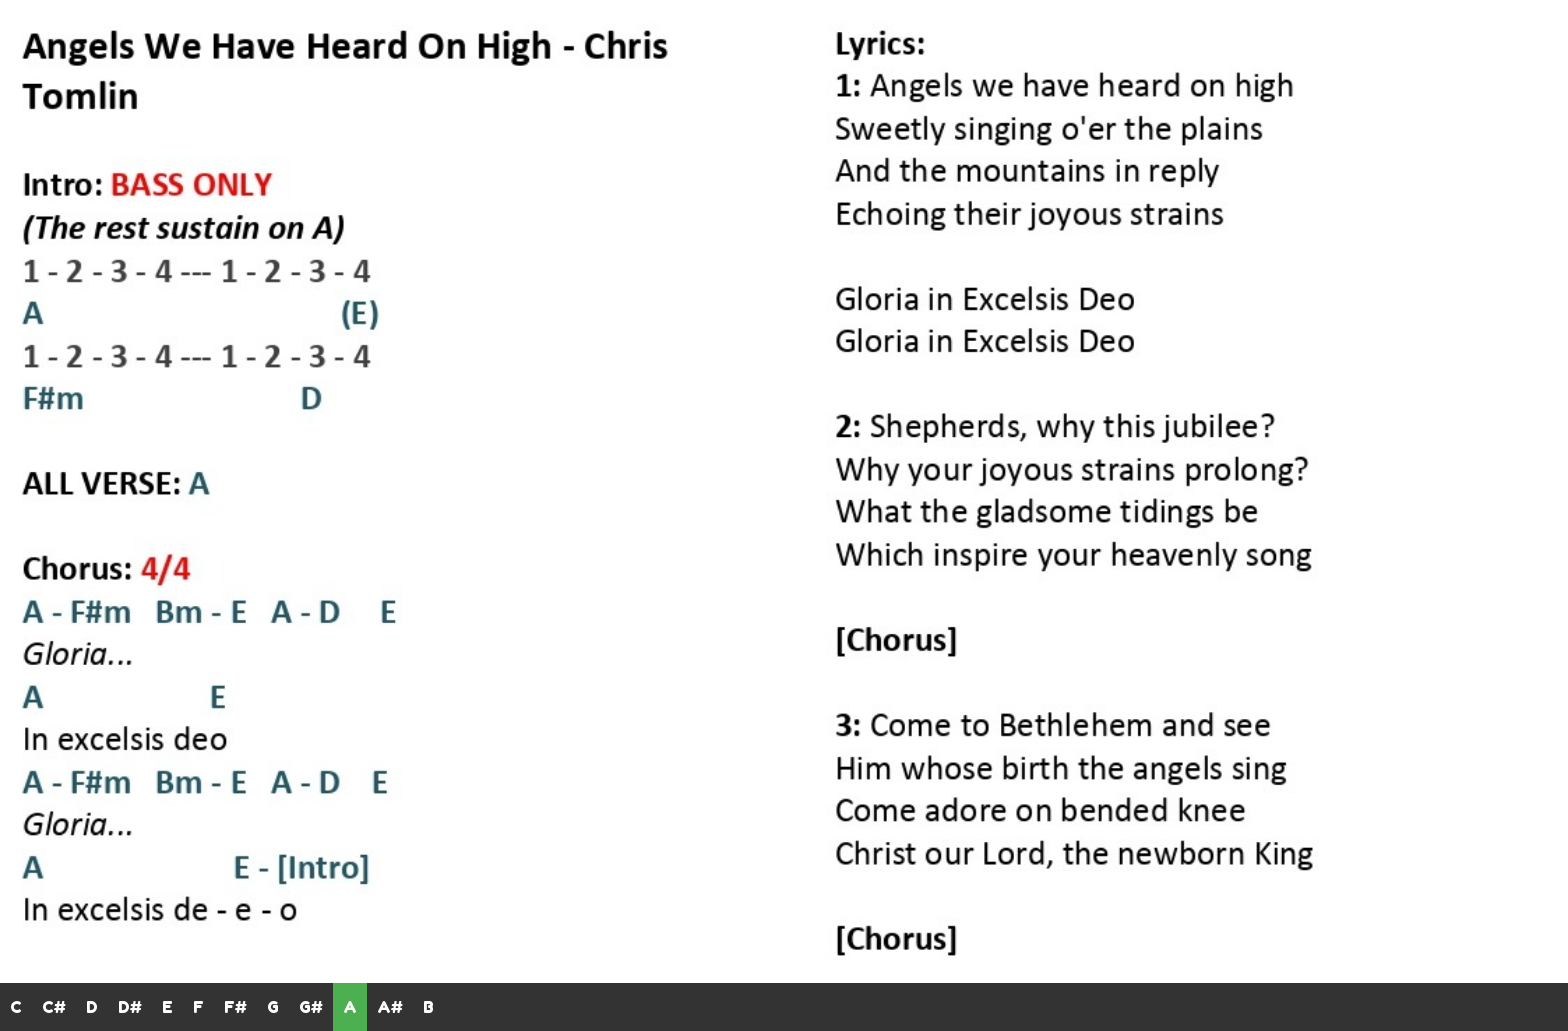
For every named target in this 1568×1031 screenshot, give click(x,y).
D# (130, 1007)
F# (235, 1007)
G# (311, 1007)
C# (54, 1007)
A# (390, 1007)
